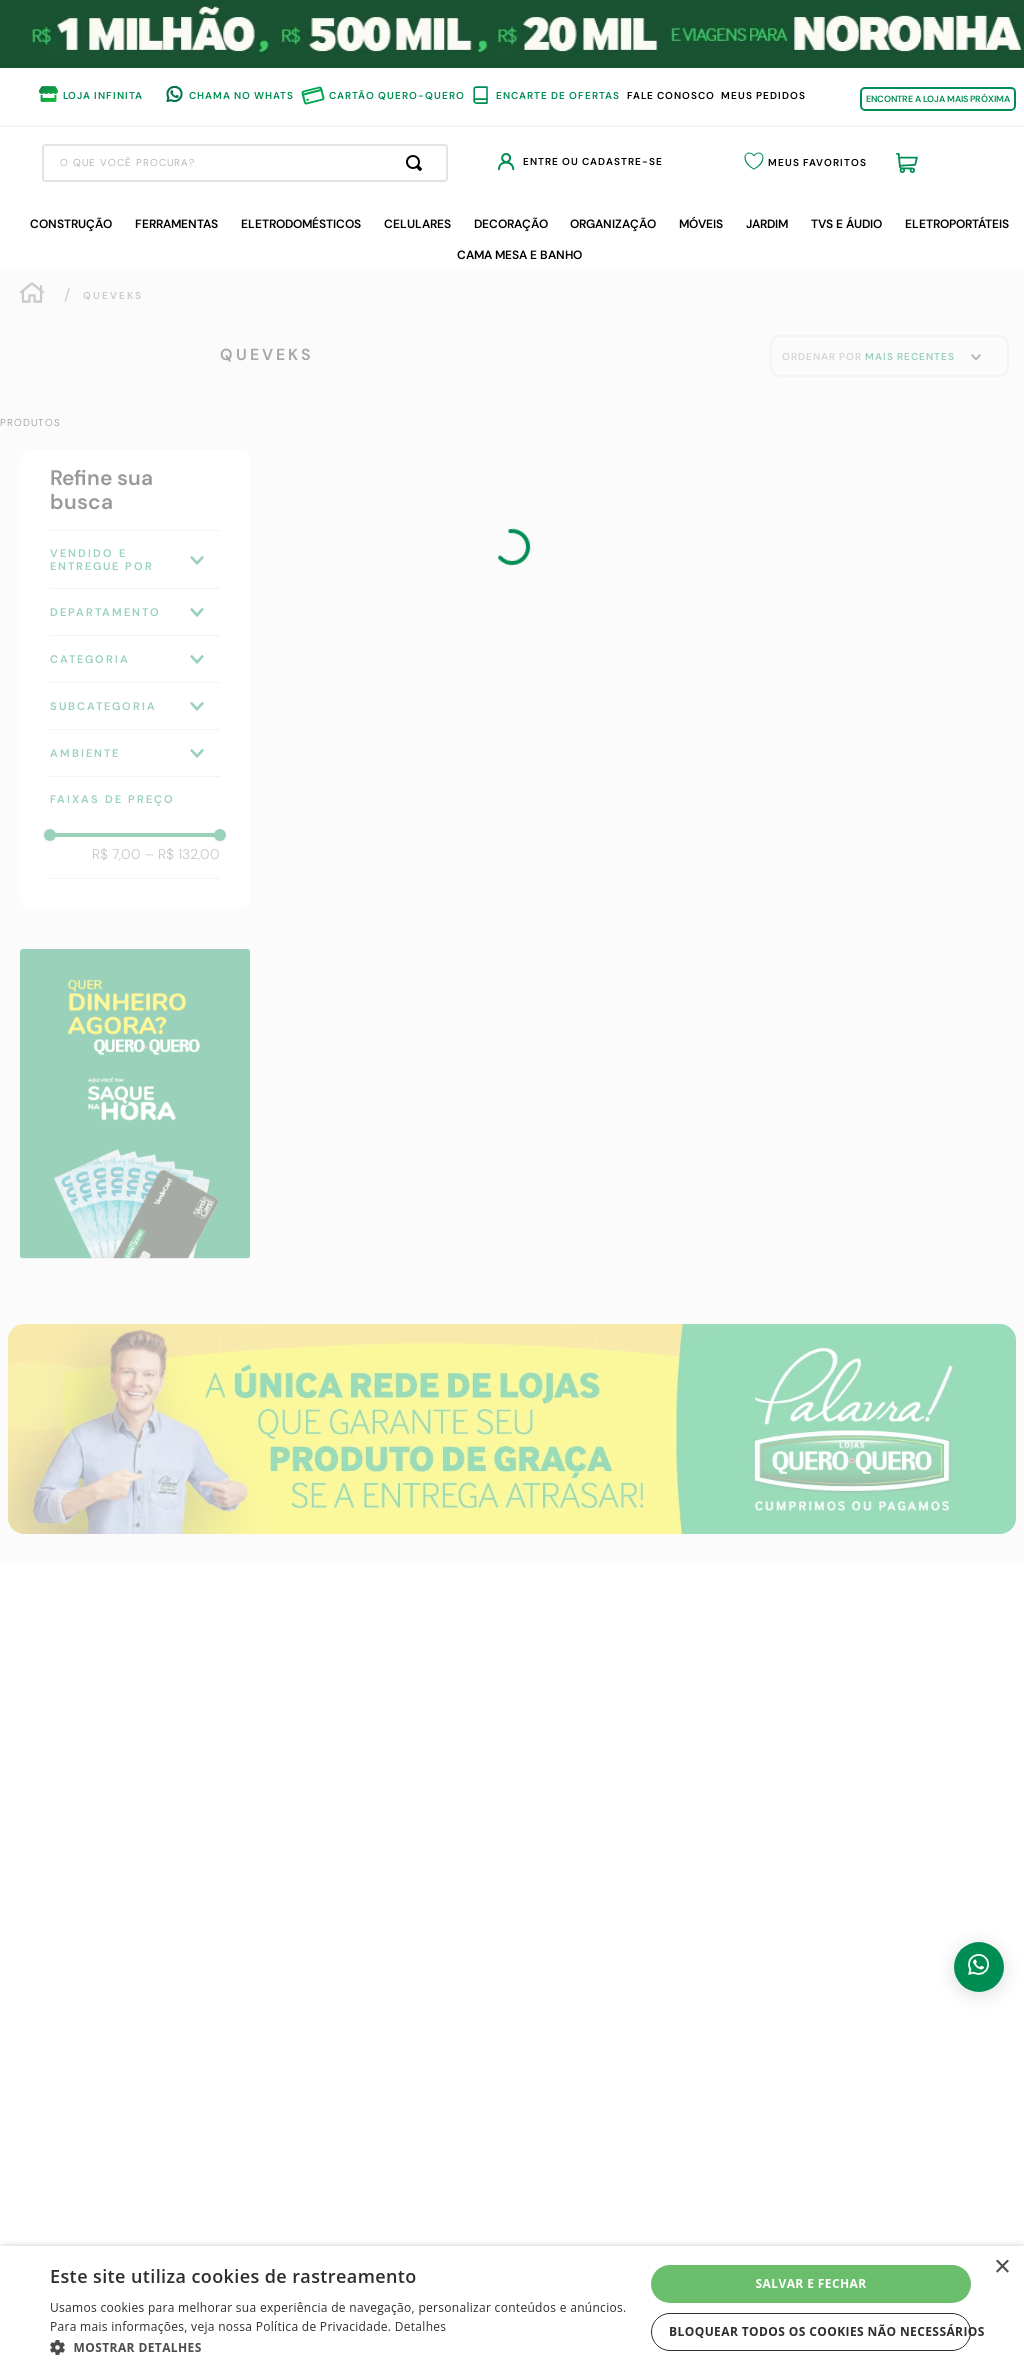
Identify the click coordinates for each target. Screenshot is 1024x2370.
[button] (347, 2346)
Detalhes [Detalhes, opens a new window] (421, 2326)
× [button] (1001, 2267)
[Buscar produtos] (579, 163)
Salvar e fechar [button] (811, 2283)
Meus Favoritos (864, 164)
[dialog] (512, 2308)
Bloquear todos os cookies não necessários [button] (820, 2331)
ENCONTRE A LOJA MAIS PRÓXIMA (938, 99)
